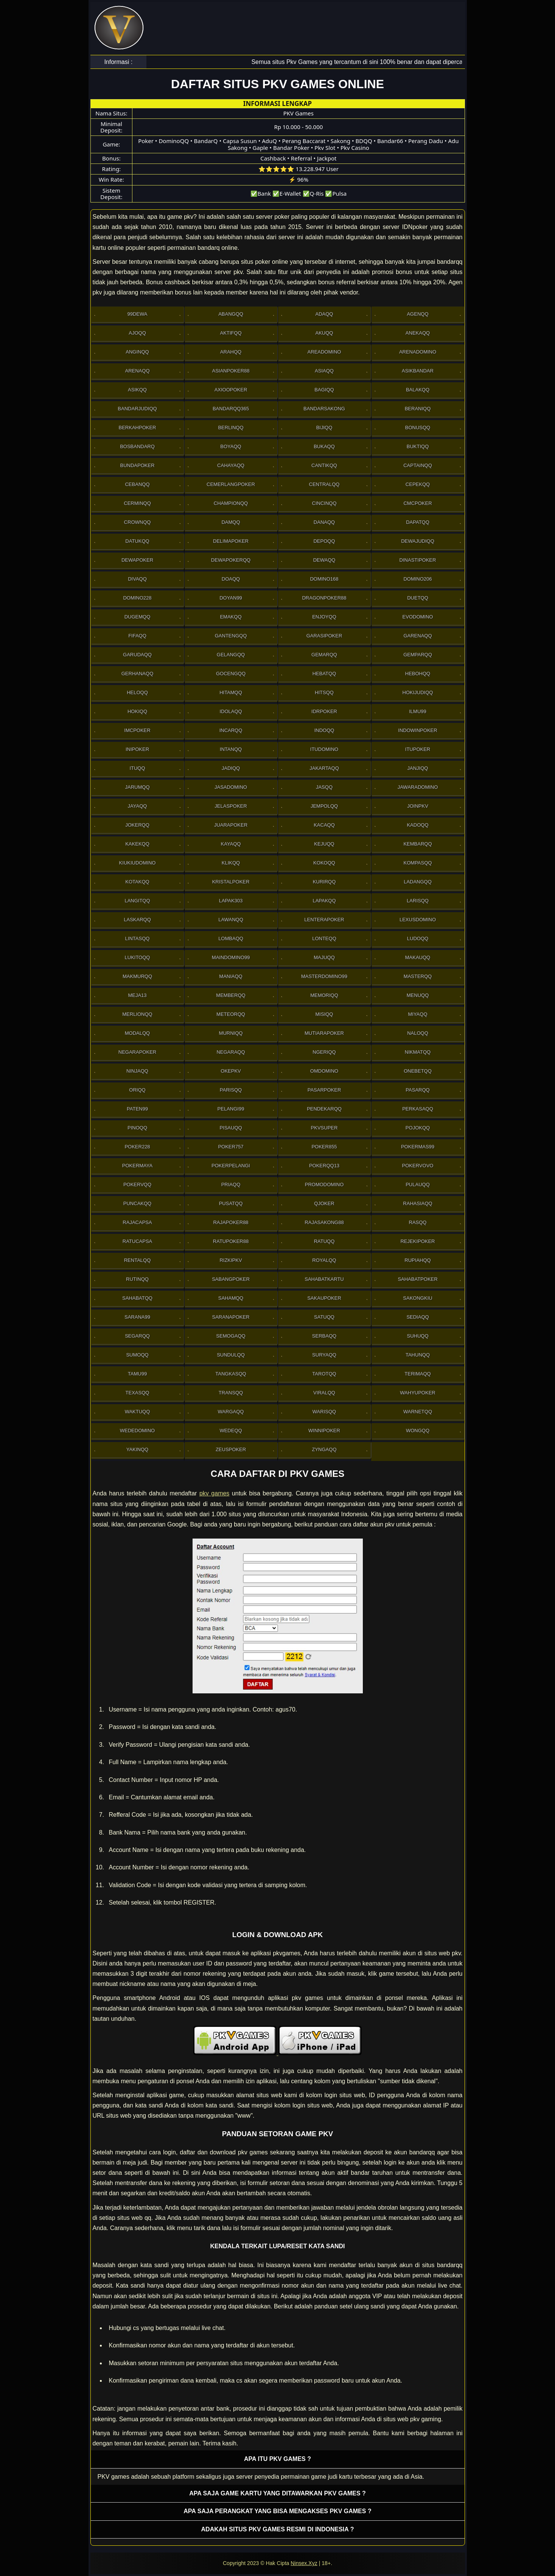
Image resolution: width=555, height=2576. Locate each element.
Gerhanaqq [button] (137, 673)
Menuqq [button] (418, 995)
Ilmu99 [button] (417, 711)
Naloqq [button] (417, 1033)
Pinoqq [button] (137, 1128)
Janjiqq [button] (417, 768)
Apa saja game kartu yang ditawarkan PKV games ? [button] (277, 2493)
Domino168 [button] (324, 579)
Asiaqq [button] (324, 371)
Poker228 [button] (137, 1146)
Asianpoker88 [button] (231, 371)
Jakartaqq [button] (324, 768)
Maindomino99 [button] (231, 957)
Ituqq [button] (137, 768)
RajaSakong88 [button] (324, 1222)
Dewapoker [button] (137, 560)
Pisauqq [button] (230, 1128)
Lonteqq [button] (324, 938)
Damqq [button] (230, 522)
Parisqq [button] (231, 1090)
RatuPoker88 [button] (231, 1241)
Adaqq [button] (324, 314)
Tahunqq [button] (418, 1355)
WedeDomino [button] (137, 1430)
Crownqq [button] (137, 522)
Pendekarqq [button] (324, 1109)
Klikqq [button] (231, 863)
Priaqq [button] (231, 1184)
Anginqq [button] (137, 352)
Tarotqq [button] (324, 1374)
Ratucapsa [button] (137, 1241)
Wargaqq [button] (231, 1411)
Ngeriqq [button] (324, 1052)
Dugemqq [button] (137, 617)
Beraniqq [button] (418, 408)
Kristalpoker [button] (231, 882)
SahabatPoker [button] (417, 1279)
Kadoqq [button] (417, 825)
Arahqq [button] (230, 352)
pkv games (214, 1493)
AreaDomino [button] (324, 352)
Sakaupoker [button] (324, 1298)
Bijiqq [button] (324, 427)
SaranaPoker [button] (231, 1317)
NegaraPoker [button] (137, 1052)
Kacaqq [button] (324, 825)
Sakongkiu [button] (417, 1298)
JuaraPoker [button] (230, 825)
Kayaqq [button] (231, 844)
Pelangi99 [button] (231, 1109)
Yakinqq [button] (137, 1449)
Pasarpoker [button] (324, 1090)
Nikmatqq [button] (418, 1052)
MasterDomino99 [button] (324, 976)
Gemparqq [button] (417, 654)
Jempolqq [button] (324, 806)
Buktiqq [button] (418, 446)
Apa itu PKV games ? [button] (277, 2459)
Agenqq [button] (417, 314)
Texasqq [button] (137, 1392)
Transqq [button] (231, 1392)
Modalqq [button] (137, 1033)
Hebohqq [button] (417, 673)
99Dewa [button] (137, 314)
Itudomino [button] (324, 749)
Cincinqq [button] (324, 503)
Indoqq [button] (324, 730)
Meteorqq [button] (230, 1014)
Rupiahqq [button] (417, 1260)
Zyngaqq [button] (324, 1449)
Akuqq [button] (324, 333)
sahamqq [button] (230, 1298)
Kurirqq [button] (324, 882)
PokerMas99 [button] (417, 1146)
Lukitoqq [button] (137, 957)
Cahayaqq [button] (230, 465)
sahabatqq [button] (137, 1298)
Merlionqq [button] (137, 1014)
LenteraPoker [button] (324, 919)
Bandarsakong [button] (324, 408)
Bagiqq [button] (324, 389)
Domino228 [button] (137, 598)
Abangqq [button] (230, 314)
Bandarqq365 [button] (231, 408)
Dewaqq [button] (324, 560)
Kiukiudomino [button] (137, 863)
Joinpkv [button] (417, 806)
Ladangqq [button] (418, 882)
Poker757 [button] (230, 1146)
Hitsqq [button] (324, 692)
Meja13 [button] (137, 995)
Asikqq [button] (137, 389)
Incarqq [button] (231, 730)
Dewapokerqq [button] (230, 560)
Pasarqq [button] (417, 1090)
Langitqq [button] (137, 900)
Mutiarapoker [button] (324, 1033)
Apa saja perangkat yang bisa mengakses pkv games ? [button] (277, 2511)
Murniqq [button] (231, 1033)
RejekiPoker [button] (417, 1241)
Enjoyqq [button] (324, 617)
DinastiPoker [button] (418, 560)
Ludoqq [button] (417, 938)
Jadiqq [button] (231, 768)
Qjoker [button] (324, 1203)
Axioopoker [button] (231, 389)
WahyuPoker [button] (417, 1392)
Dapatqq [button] (417, 522)
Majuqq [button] (324, 957)
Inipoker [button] (137, 749)
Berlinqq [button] (230, 427)
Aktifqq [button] (230, 333)
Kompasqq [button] (418, 863)
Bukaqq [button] (324, 446)
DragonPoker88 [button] (324, 598)
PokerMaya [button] (137, 1165)
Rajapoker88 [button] (230, 1222)
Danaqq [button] (324, 522)
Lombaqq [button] (230, 938)
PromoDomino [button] (324, 1184)
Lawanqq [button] (230, 919)
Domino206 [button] (417, 579)
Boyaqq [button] (230, 446)
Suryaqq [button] (324, 1355)
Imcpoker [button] (137, 730)
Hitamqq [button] (230, 692)
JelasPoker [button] (231, 806)
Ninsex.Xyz (304, 2563)
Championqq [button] (231, 503)
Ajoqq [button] (137, 333)
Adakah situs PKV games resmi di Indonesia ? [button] (277, 2529)
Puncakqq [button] (137, 1203)
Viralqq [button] (324, 1392)
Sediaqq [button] (417, 1317)
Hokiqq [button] (137, 711)
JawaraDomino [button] (418, 787)
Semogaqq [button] (230, 1336)
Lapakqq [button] (324, 900)
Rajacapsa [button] (137, 1222)
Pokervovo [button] (418, 1165)
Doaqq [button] (231, 579)
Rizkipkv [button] (230, 1260)
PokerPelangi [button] (230, 1165)
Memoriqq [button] (324, 995)
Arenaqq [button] (137, 371)
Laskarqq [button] (137, 919)
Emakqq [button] (230, 617)
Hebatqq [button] (324, 673)
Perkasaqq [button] (417, 1109)
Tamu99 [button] (137, 1374)
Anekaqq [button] (418, 333)
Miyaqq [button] (417, 1014)
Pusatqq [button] (231, 1203)
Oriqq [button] (137, 1090)
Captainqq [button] (417, 465)
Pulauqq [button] (418, 1184)
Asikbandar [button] (418, 371)
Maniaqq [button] (230, 976)
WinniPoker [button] (324, 1430)
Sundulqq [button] (231, 1355)
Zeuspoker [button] (231, 1449)
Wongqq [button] (417, 1430)
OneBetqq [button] (418, 1071)
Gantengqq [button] (231, 636)
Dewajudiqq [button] (417, 541)
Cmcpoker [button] (417, 503)
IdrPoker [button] (324, 711)
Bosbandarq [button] (137, 446)
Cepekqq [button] (418, 484)
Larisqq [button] (418, 900)
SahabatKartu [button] (324, 1279)
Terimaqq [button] (417, 1374)
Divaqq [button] (137, 579)
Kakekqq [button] (137, 844)
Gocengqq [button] (231, 673)
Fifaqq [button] (137, 636)
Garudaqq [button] (137, 654)
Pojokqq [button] (418, 1128)
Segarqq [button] (137, 1336)
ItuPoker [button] (417, 749)
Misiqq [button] (324, 1014)
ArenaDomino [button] (417, 352)
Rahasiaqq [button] (417, 1203)
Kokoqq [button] (324, 863)
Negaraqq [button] (230, 1052)
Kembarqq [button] (417, 844)
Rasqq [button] (418, 1222)
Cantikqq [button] (324, 465)
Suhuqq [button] (417, 1336)
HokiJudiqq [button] (418, 692)
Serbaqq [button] (324, 1336)
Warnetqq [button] (417, 1411)
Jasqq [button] (324, 787)
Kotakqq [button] (137, 882)
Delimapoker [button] (231, 541)
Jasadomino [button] (231, 787)
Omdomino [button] (324, 1071)
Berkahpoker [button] (137, 427)
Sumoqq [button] (137, 1355)
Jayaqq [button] (137, 806)
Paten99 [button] (137, 1109)
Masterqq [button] (418, 976)
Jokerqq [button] (137, 825)
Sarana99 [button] (137, 1317)
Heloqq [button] (137, 692)
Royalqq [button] (324, 1260)
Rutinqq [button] (137, 1279)
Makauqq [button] (417, 957)
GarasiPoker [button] (324, 636)
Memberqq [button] (230, 995)
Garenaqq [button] (417, 636)
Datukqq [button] (137, 541)
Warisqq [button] (324, 1411)
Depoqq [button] (324, 541)
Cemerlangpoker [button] (231, 484)
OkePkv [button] (231, 1071)
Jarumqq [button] (137, 787)
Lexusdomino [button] (418, 919)
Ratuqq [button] (324, 1241)
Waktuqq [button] (137, 1411)
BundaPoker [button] (137, 465)
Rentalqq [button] (137, 1260)
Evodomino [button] (418, 617)
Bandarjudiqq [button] (137, 408)
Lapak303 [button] (231, 900)
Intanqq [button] (231, 749)
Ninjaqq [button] (137, 1071)
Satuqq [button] (324, 1317)
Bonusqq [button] (417, 427)
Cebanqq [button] (137, 484)
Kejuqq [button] (324, 844)
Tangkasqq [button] (230, 1374)
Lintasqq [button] (137, 938)
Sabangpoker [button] (231, 1279)
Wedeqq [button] (230, 1430)
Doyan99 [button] (230, 598)
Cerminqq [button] (137, 503)
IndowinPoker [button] (417, 730)
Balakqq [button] (417, 389)
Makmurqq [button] (137, 976)
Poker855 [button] (324, 1146)
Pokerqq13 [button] (324, 1165)
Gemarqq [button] (324, 654)
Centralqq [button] (324, 484)
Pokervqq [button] (137, 1184)
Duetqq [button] (417, 598)
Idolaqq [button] (230, 711)
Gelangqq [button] (231, 654)
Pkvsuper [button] (324, 1128)
